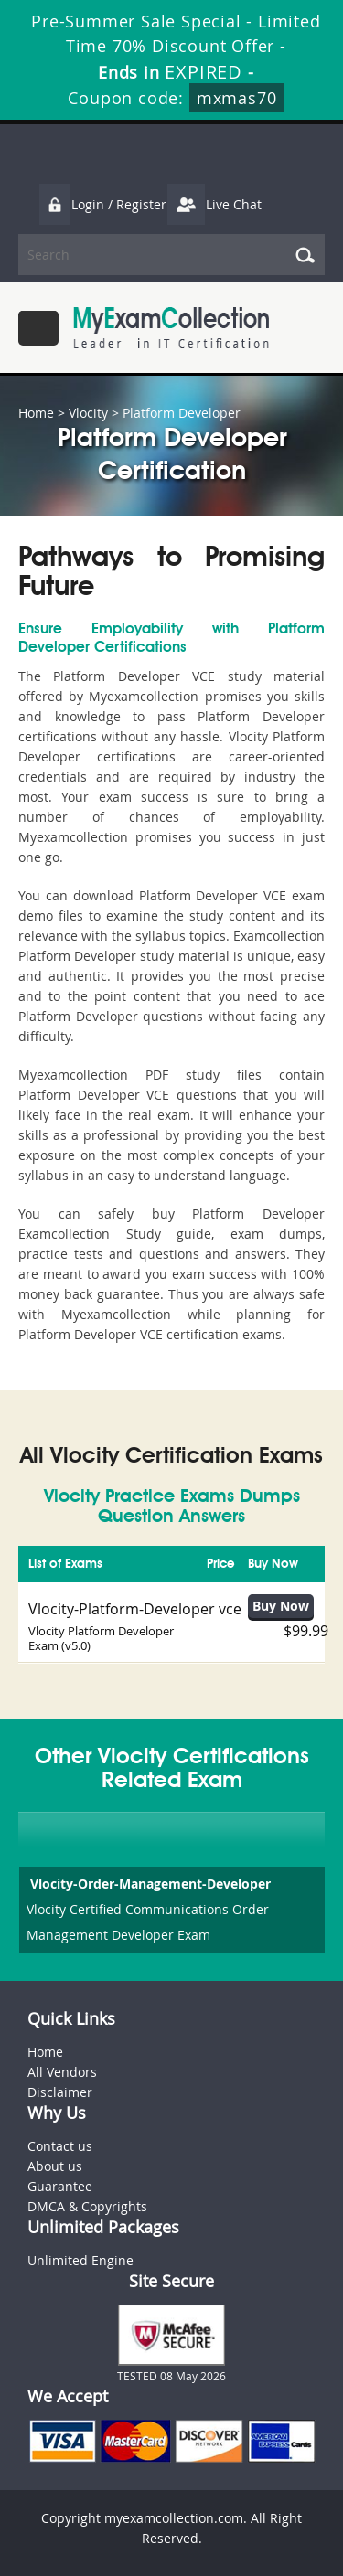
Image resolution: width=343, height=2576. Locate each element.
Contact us (59, 2146)
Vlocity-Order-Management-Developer (149, 1883)
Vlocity (88, 412)
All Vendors (62, 2072)
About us (54, 2166)
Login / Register (102, 204)
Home (36, 412)
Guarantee (59, 2186)
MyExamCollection (171, 327)
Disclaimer (59, 2092)
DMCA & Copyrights (87, 2206)
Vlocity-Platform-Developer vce (134, 1609)
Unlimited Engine (80, 2260)
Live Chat (214, 204)
